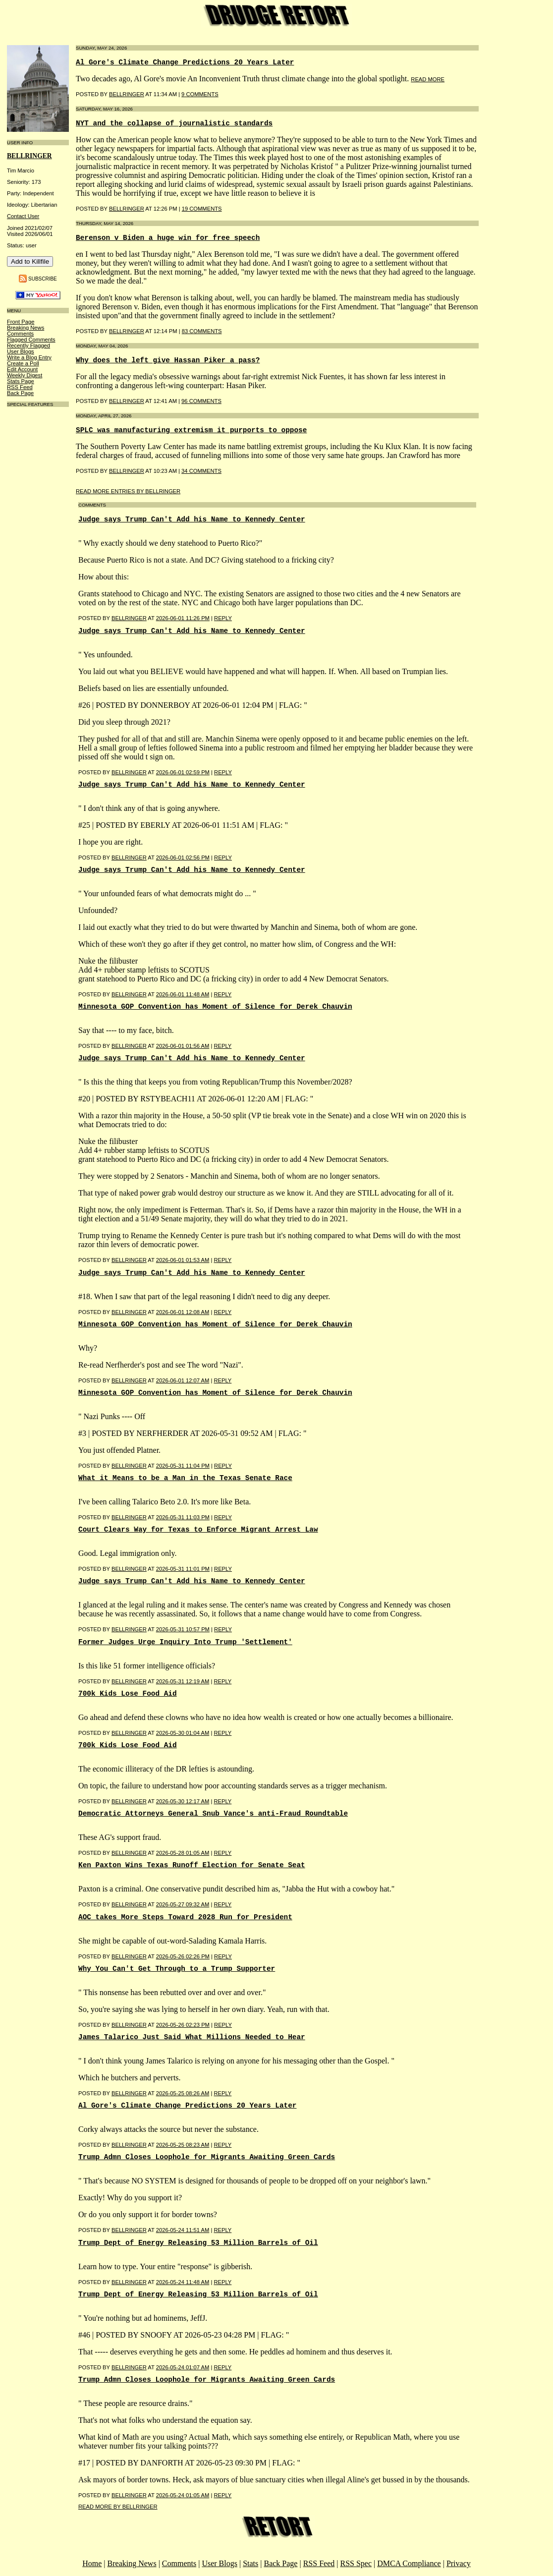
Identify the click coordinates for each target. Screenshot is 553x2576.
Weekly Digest (24, 375)
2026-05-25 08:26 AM (183, 2093)
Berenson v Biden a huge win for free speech (168, 238)
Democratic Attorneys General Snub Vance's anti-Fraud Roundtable (213, 1814)
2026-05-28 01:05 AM (183, 1853)
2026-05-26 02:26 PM (183, 1956)
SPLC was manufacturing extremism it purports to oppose (191, 430)
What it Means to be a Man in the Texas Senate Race (185, 1478)
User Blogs (20, 351)
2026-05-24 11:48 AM (183, 2282)
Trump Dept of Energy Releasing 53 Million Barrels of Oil (198, 2243)
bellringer (29, 156)
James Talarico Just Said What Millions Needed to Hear (191, 2037)
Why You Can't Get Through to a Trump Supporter (176, 1969)
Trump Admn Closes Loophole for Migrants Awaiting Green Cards (206, 2157)
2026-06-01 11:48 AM (183, 994)
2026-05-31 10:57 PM (183, 1629)
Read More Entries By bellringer (128, 491)
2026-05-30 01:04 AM (183, 1733)
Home (92, 2563)
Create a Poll (23, 363)
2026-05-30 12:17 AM (183, 1801)
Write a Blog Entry (29, 357)
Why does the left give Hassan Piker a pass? (168, 360)
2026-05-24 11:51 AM (183, 2230)
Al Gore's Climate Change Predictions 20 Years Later (185, 62)
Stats (250, 2563)
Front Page (20, 322)
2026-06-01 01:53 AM (183, 1260)
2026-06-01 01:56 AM (183, 1046)
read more (427, 79)
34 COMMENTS (201, 471)
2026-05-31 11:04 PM (183, 1466)
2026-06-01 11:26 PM (183, 618)
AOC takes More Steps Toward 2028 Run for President (185, 1917)
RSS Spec (356, 2563)
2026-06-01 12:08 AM (183, 1312)
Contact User (23, 216)
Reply (223, 618)
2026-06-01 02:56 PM (183, 857)
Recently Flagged (28, 345)
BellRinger (126, 94)
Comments (20, 334)
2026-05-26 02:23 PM (183, 2025)
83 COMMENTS (202, 331)
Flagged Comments (31, 340)
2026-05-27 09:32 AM (183, 1904)
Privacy (458, 2563)
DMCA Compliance (409, 2563)
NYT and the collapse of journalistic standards (174, 123)
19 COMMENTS (202, 209)
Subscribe (42, 278)
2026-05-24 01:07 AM (183, 2367)
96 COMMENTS (201, 401)
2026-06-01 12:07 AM (183, 1380)
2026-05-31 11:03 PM (183, 1517)
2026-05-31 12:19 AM (183, 1681)
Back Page (20, 393)
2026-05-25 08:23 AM (183, 2145)
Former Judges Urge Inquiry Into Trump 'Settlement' (185, 1642)
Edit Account (22, 369)
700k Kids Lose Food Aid (127, 1694)
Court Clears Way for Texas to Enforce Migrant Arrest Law (198, 1530)
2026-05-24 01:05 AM (183, 2495)
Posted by (94, 618)
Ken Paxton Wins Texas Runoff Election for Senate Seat (191, 1865)
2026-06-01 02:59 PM (183, 772)
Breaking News (25, 328)
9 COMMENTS (200, 94)
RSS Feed (20, 387)
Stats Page (20, 381)
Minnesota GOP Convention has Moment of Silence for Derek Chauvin (215, 1007)
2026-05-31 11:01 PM (183, 1569)
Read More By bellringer (118, 2507)
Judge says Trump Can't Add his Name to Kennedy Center (191, 519)
